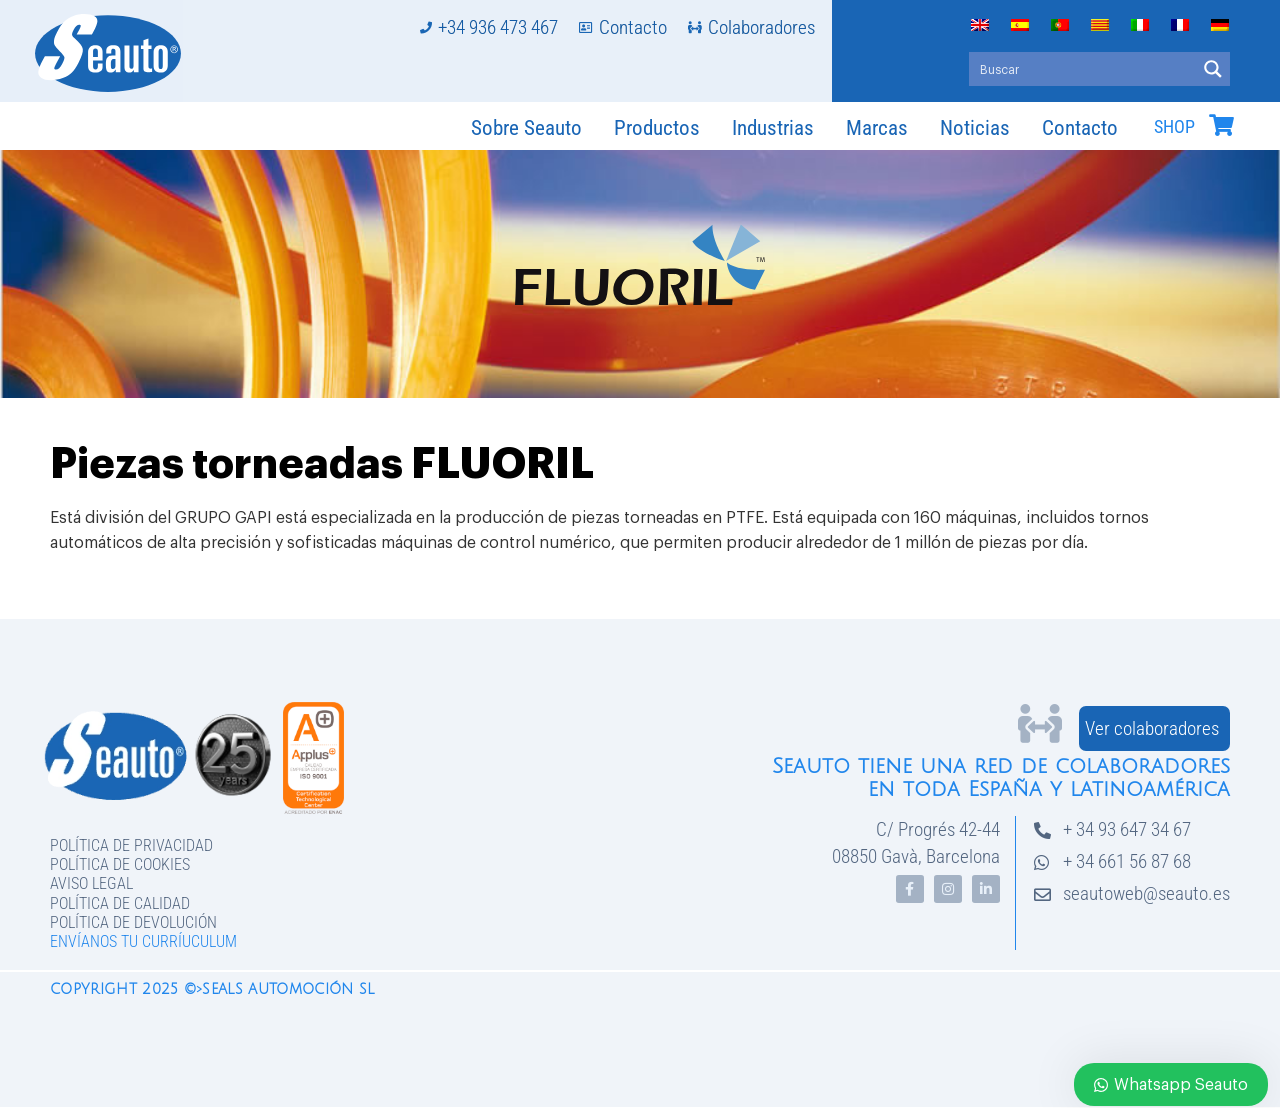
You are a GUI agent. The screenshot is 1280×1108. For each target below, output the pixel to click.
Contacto (1080, 128)
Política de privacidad (131, 845)
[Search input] (1083, 69)
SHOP (1174, 127)
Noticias (975, 128)
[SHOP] (1221, 125)
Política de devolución (133, 922)
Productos (657, 128)
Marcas (877, 128)
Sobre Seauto (526, 128)
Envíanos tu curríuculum (143, 941)
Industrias (773, 128)
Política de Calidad (120, 903)
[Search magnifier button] (1213, 69)
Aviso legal (91, 883)
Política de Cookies (120, 864)
